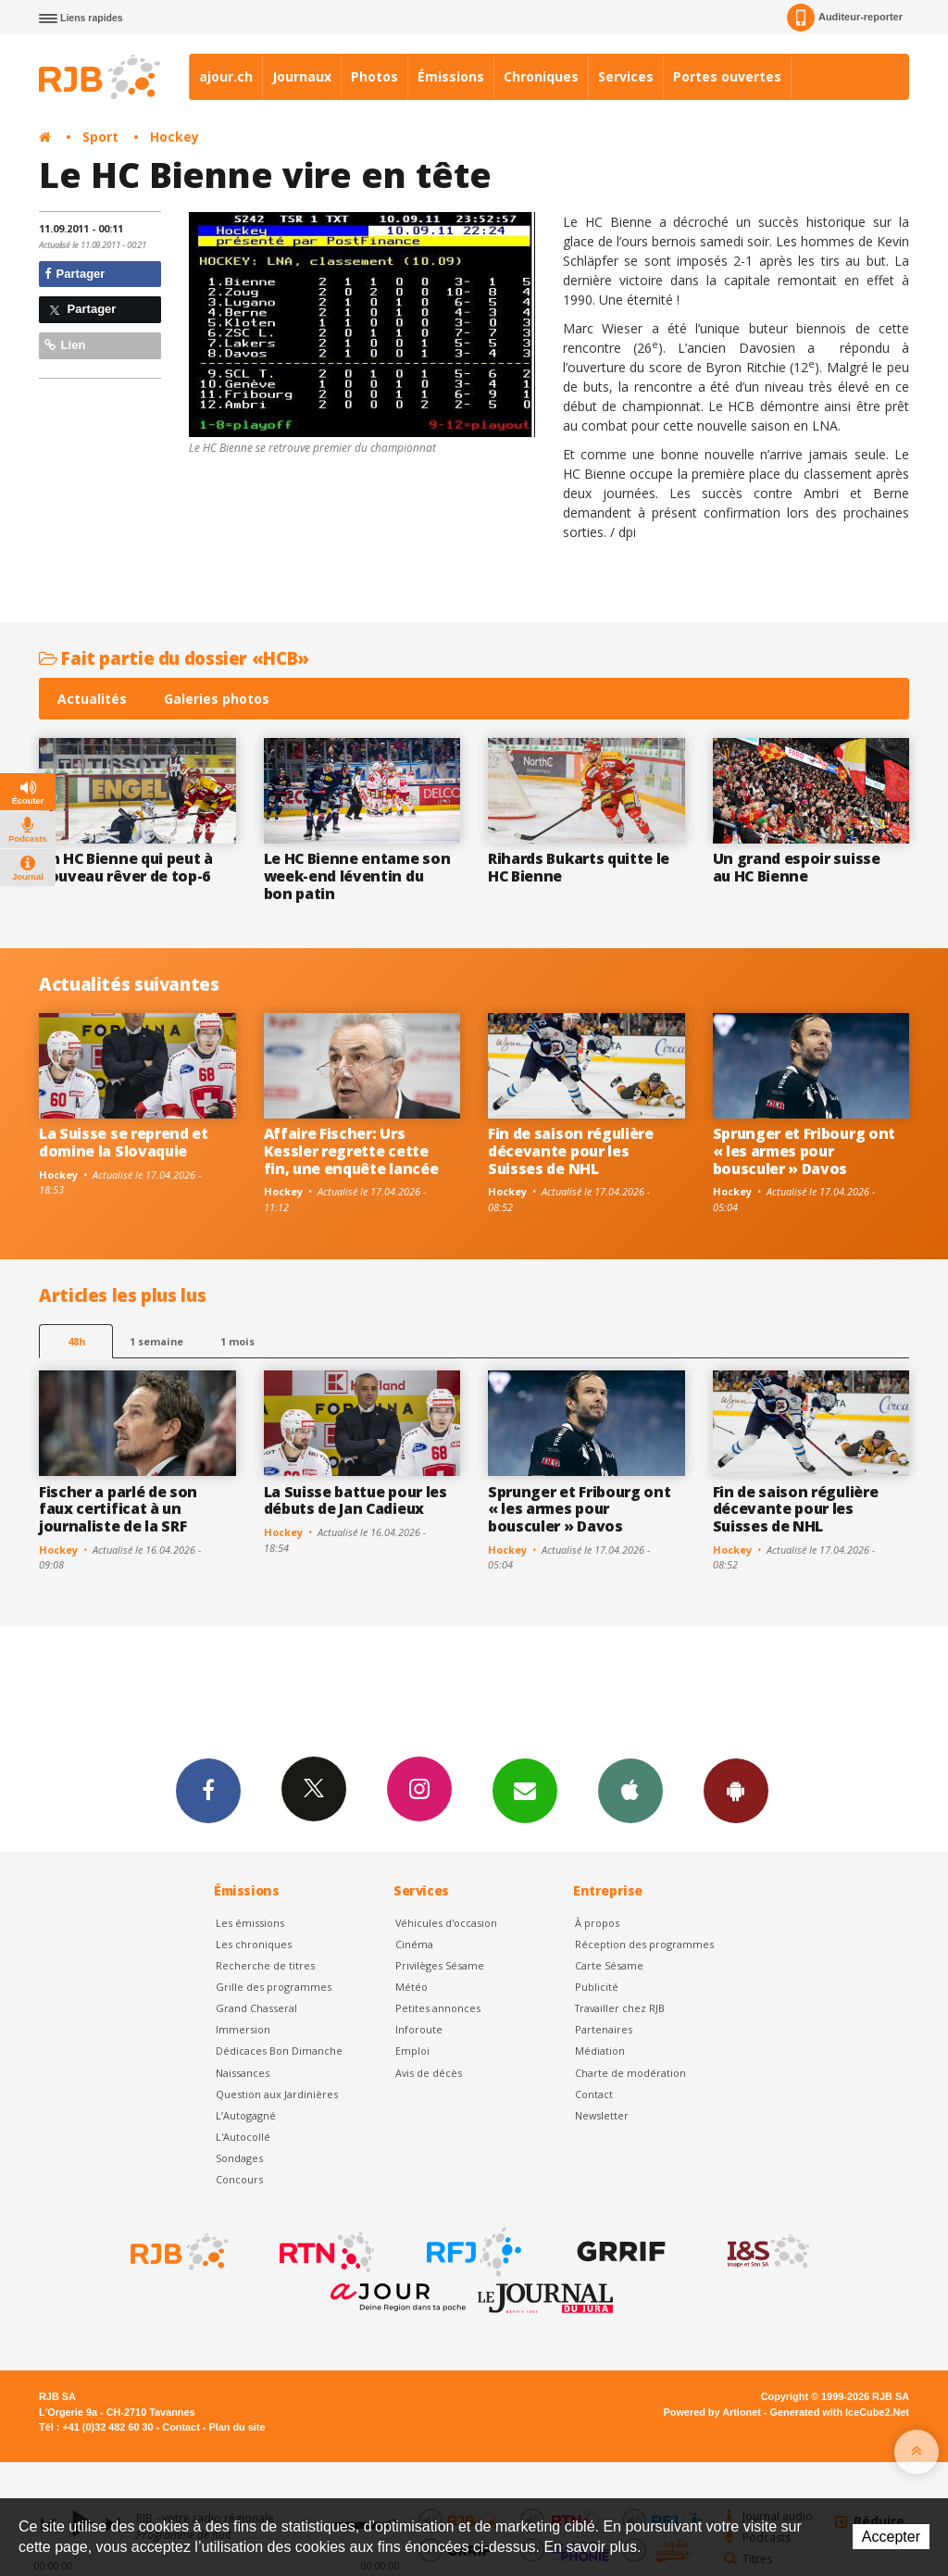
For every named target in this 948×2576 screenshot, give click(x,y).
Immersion (243, 2029)
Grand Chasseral (256, 2008)
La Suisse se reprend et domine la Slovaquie (123, 1142)
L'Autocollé (243, 2137)
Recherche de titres (265, 1965)
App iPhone (630, 1789)
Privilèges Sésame (439, 1965)
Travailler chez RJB (620, 2008)
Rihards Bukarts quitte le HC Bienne (578, 867)
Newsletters (525, 1789)
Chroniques (541, 76)
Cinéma (414, 1944)
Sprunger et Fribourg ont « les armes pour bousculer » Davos (804, 1151)
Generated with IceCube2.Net (839, 2412)
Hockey (174, 136)
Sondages (239, 2158)
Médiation (600, 2051)
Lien (64, 345)
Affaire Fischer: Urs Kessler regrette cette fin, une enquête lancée (351, 1151)
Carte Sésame (609, 1965)
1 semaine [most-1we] (156, 1341)
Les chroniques (254, 1944)
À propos (597, 1923)
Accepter (891, 2537)
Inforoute (419, 2029)
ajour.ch (226, 76)
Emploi (412, 2051)
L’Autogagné (246, 2115)
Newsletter (602, 2115)
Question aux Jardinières (277, 2094)
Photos (374, 76)
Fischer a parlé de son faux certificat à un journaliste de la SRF (118, 1509)
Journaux (301, 76)
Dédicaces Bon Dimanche (279, 2051)
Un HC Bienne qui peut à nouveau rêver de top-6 (126, 867)
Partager (74, 274)
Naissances (242, 2073)
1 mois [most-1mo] (237, 1341)
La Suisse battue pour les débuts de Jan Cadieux (355, 1500)
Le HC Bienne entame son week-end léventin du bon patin (357, 876)
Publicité (596, 1987)
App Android (736, 1789)
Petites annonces (437, 2008)
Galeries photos (216, 698)
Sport (100, 136)
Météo (411, 1987)
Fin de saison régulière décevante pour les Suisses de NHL (571, 1151)
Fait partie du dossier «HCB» (174, 657)
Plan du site (236, 2426)
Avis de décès (428, 2073)
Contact (594, 2094)
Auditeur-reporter (845, 17)
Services (626, 76)
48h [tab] (76, 1341)
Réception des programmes (644, 1944)
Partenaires (603, 2029)
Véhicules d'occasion (446, 1923)
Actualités (92, 698)
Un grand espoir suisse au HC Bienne (796, 867)
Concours (239, 2179)
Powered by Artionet (712, 2412)
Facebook (208, 1789)
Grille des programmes (273, 1987)
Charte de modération (630, 2073)
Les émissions (250, 1923)
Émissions (451, 76)
